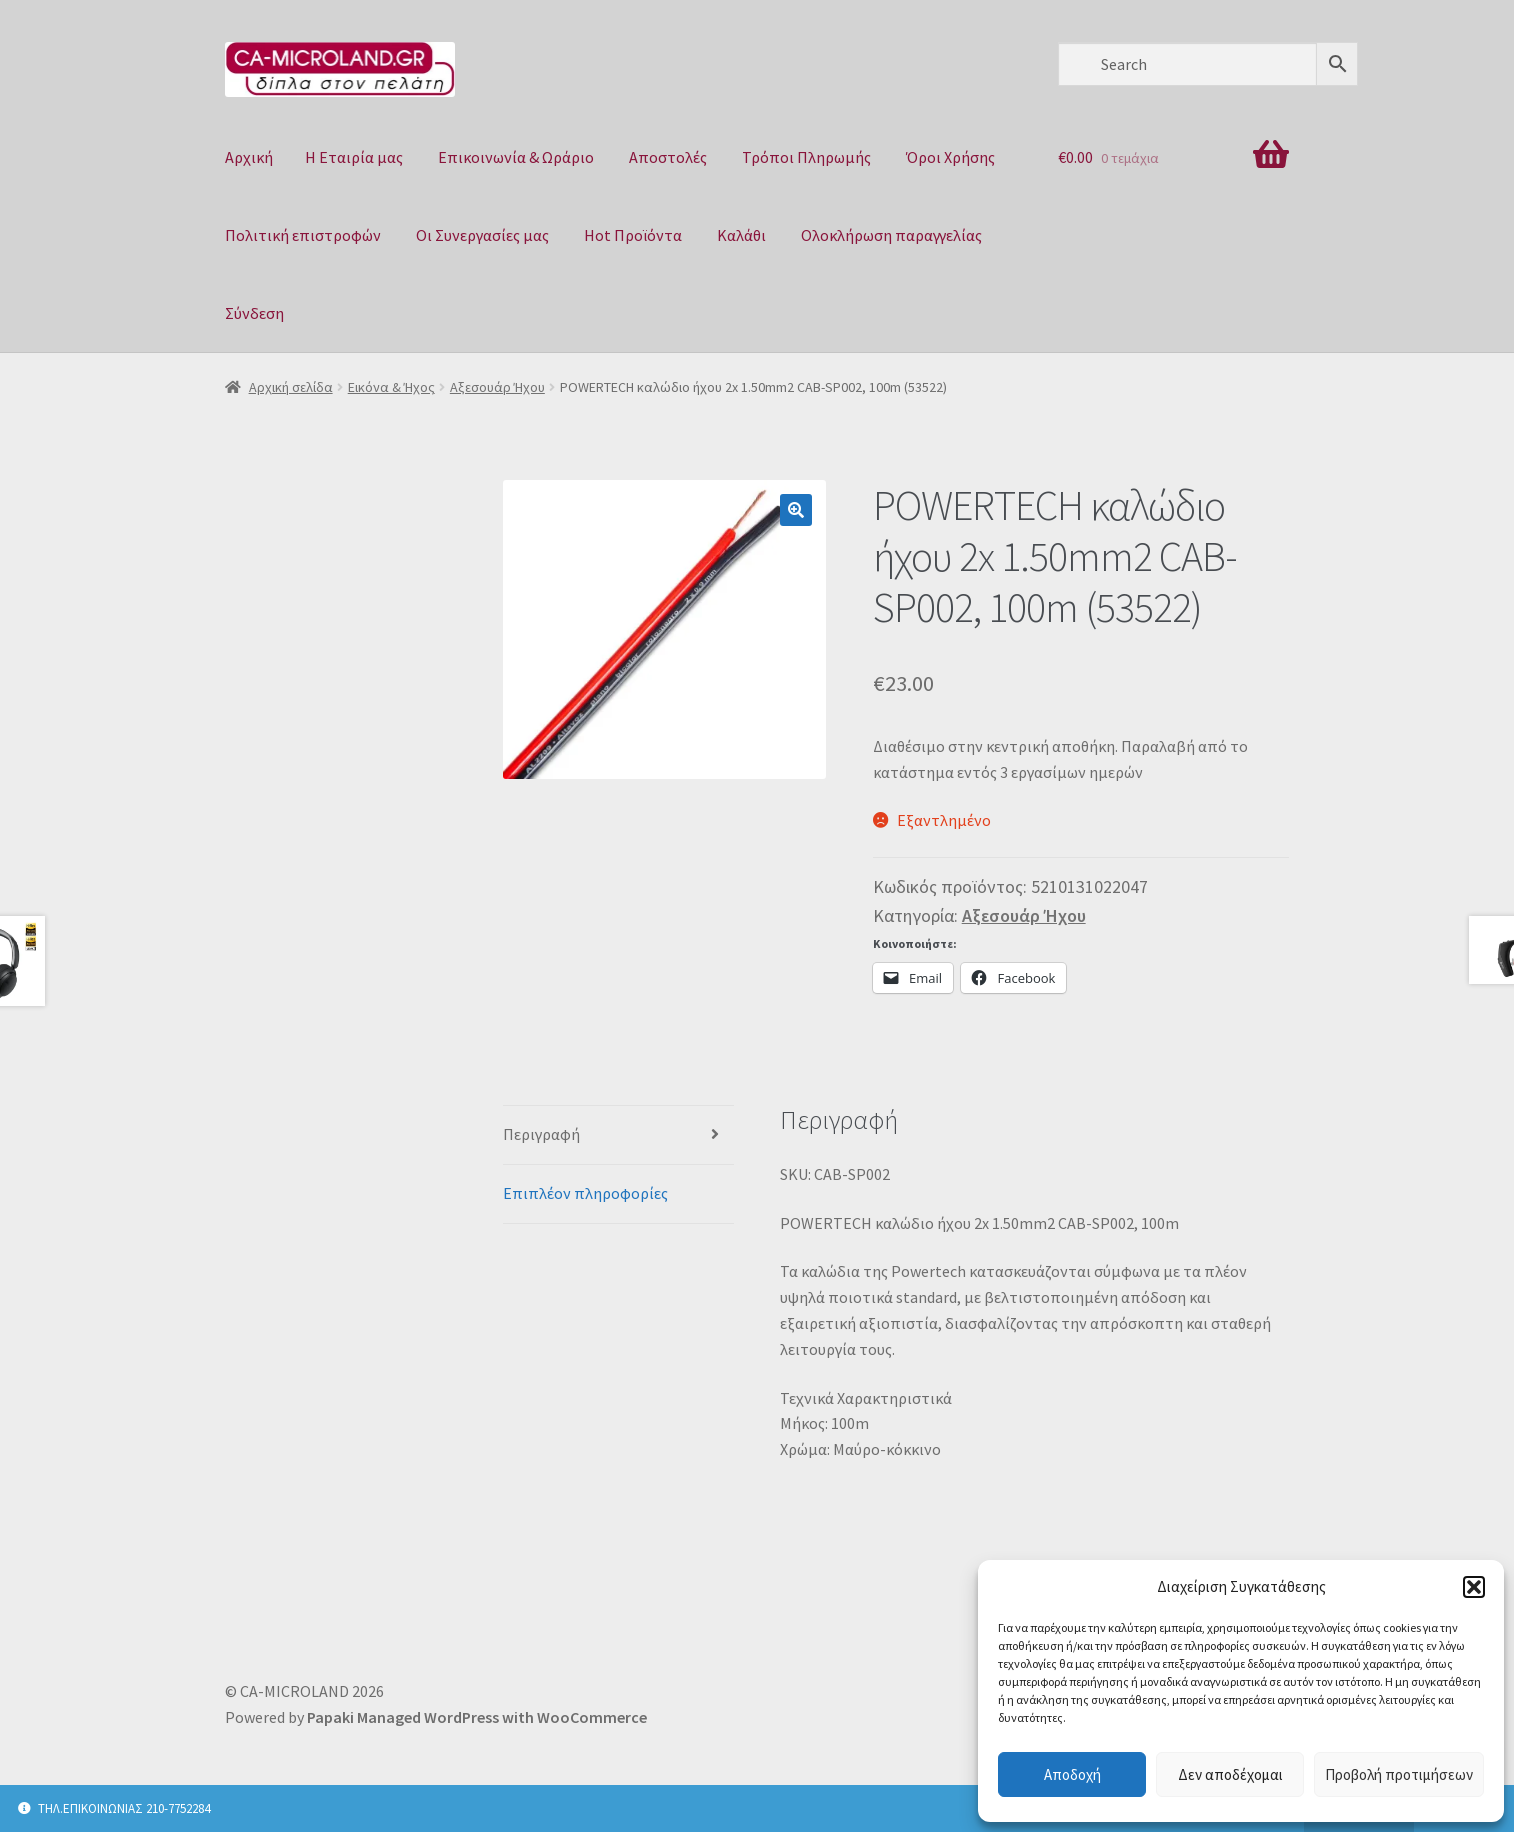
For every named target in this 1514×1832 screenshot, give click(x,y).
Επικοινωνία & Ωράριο (516, 157)
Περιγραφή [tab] (541, 1134)
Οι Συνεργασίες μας (482, 235)
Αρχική (249, 157)
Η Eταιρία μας (354, 157)
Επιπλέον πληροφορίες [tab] (585, 1193)
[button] (1474, 1587)
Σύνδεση (254, 313)
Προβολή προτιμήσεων (1399, 1774)
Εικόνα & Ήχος (391, 387)
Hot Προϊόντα (633, 235)
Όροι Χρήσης (950, 157)
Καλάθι (741, 235)
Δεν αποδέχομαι (1230, 1774)
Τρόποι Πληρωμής (806, 157)
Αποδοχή (1072, 1774)
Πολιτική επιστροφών (303, 235)
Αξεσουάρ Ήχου (497, 387)
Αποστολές (668, 157)
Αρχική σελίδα (291, 387)
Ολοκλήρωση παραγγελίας (891, 235)
